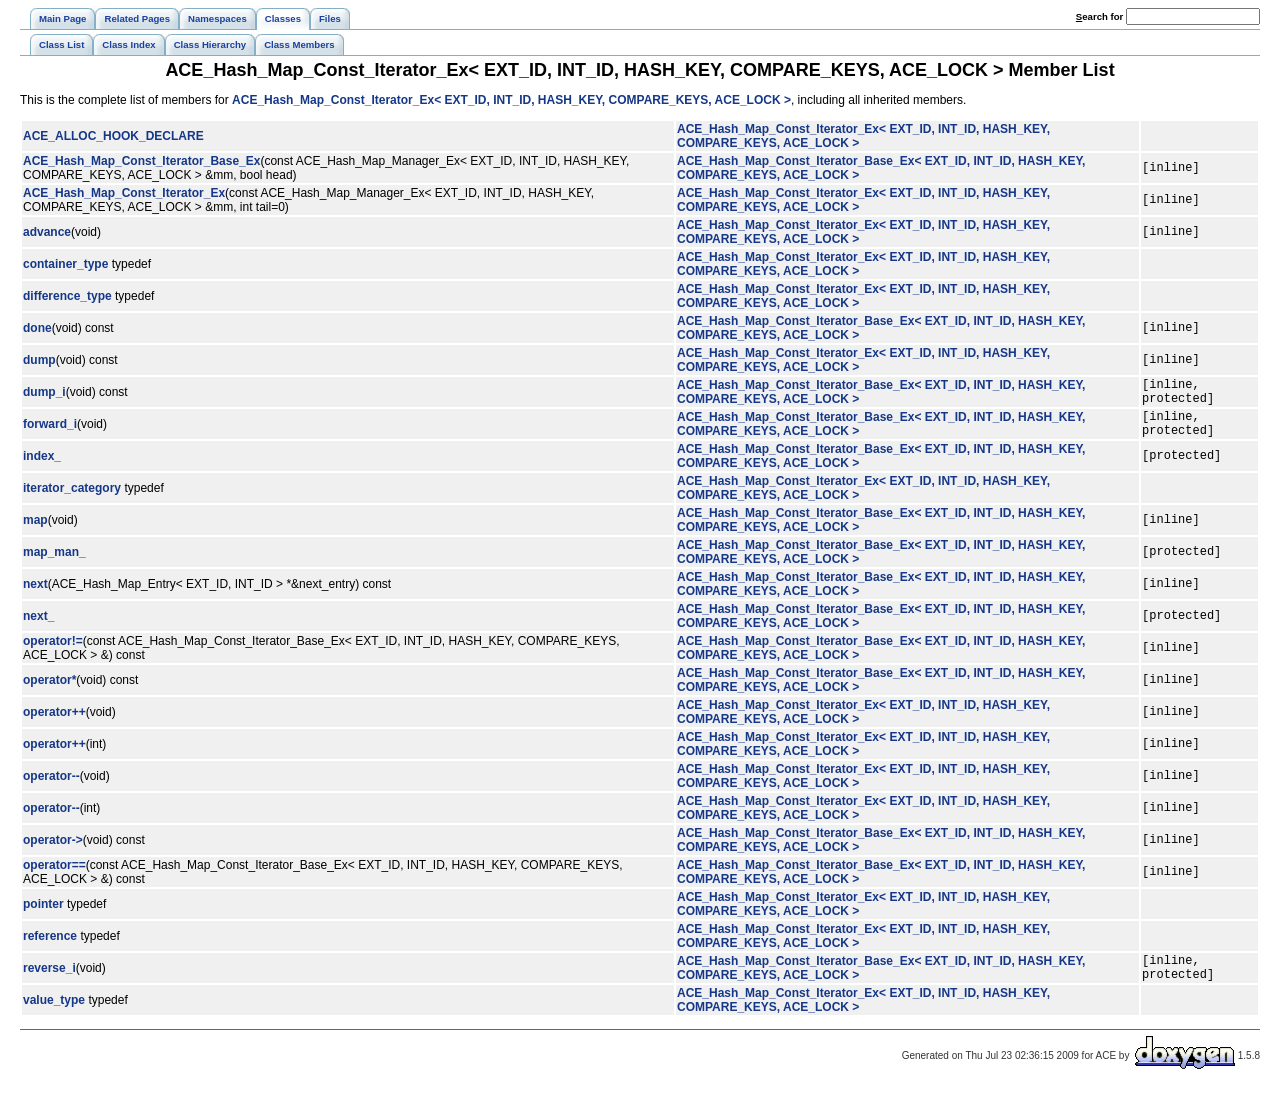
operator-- (51, 788)
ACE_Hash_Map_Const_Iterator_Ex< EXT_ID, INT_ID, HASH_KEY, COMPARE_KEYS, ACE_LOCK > (511, 100)
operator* (49, 692)
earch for (1099, 16)
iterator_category (72, 500)
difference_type (67, 296)
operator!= (53, 653)
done (37, 328)
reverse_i (49, 983)
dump (39, 360)
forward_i (50, 433)
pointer (43, 916)
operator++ (54, 724)
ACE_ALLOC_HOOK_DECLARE (113, 136)
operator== (54, 877)
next (35, 596)
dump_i (44, 395)
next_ (38, 628)
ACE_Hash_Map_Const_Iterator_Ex (124, 193)
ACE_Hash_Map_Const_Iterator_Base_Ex (141, 161)
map (35, 532)
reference (50, 948)
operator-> (53, 852)
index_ (42, 468)
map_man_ (54, 564)
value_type (54, 1018)
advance (47, 232)
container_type (65, 264)
